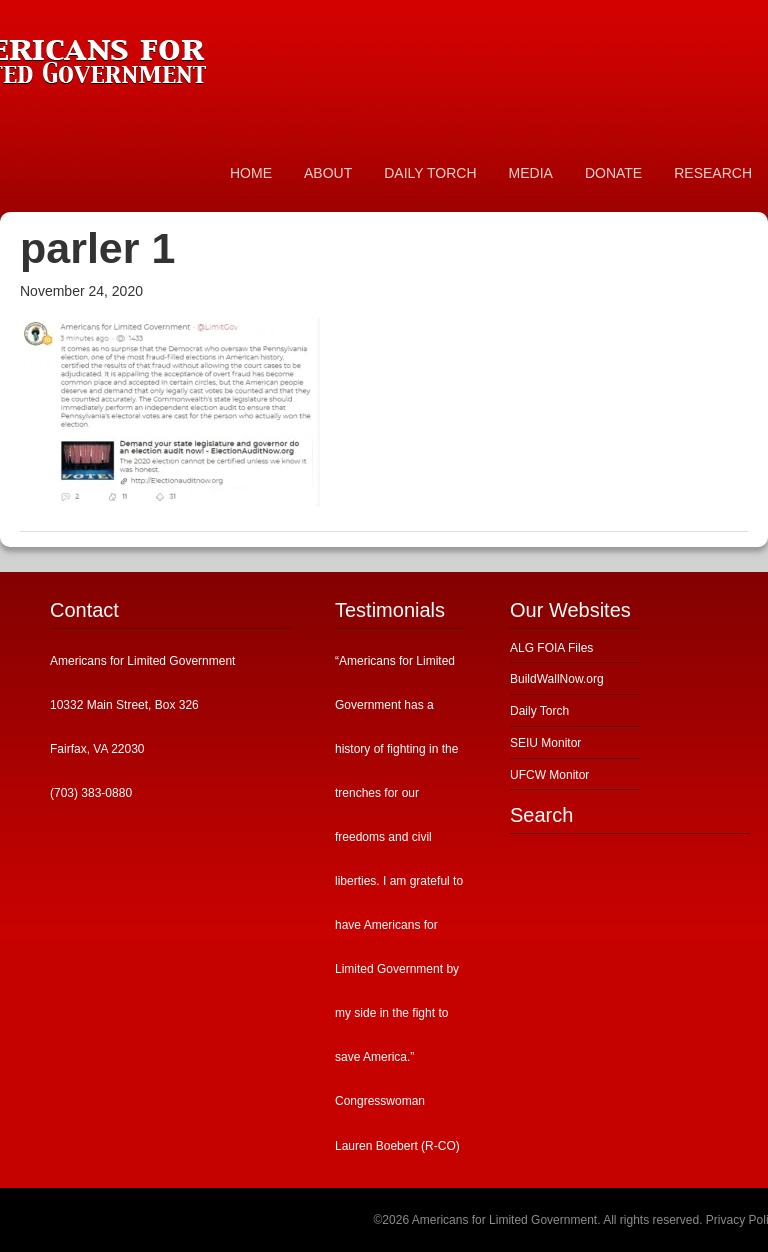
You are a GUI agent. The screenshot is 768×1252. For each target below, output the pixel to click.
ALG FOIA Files (551, 648)
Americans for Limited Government (150, 55)
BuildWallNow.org (557, 679)
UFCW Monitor (549, 775)
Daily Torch (539, 711)
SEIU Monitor (545, 743)
